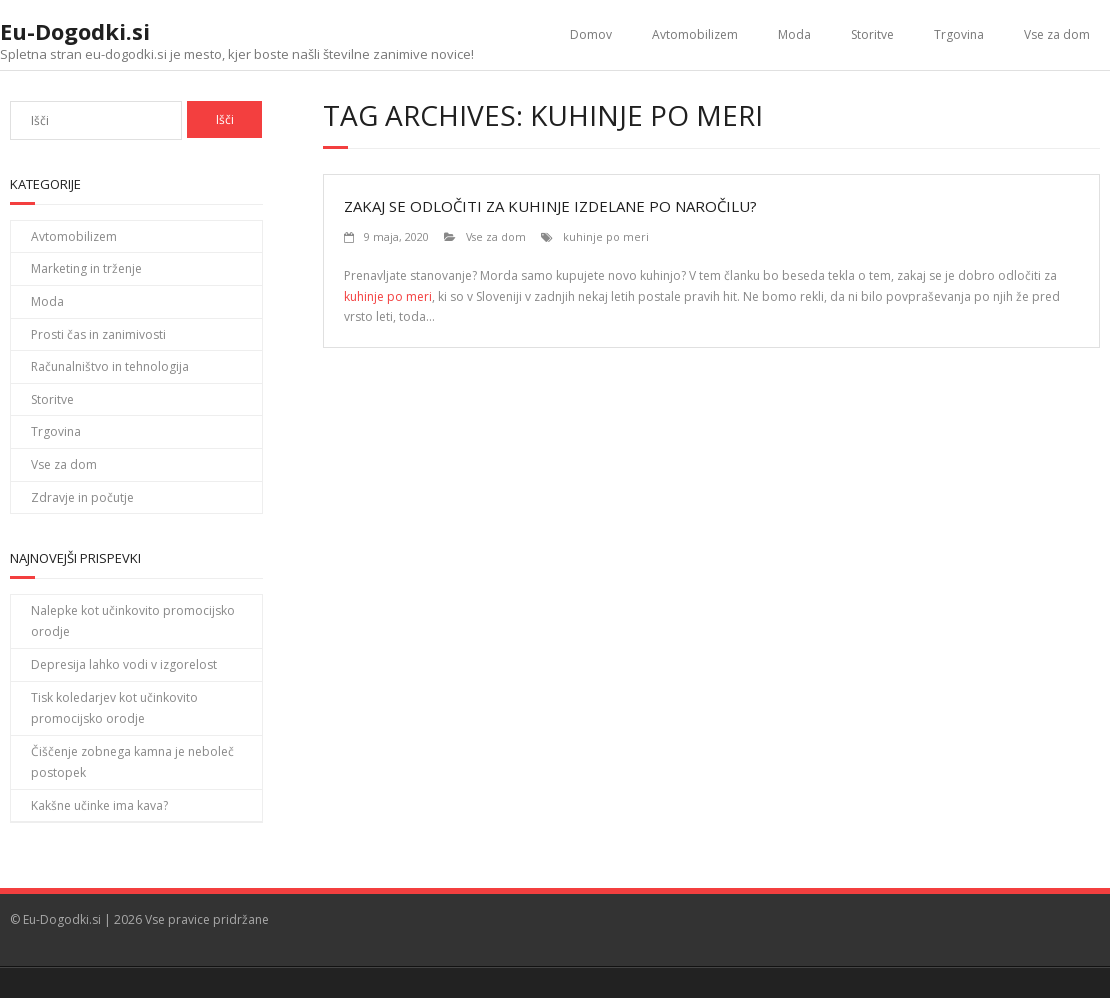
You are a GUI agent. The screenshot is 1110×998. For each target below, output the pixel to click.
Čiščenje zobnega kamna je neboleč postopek (132, 762)
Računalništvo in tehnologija (110, 366)
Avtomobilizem (695, 34)
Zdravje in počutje (82, 497)
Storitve (872, 34)
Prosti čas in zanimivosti (98, 334)
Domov (591, 34)
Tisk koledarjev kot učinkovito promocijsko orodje (114, 708)
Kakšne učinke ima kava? (99, 805)
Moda (794, 34)
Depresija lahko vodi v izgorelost (124, 664)
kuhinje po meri (606, 236)
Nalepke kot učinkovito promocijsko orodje (133, 621)
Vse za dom (1057, 34)
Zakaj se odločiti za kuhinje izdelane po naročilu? (550, 206)
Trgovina (959, 34)
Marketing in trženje (86, 268)
